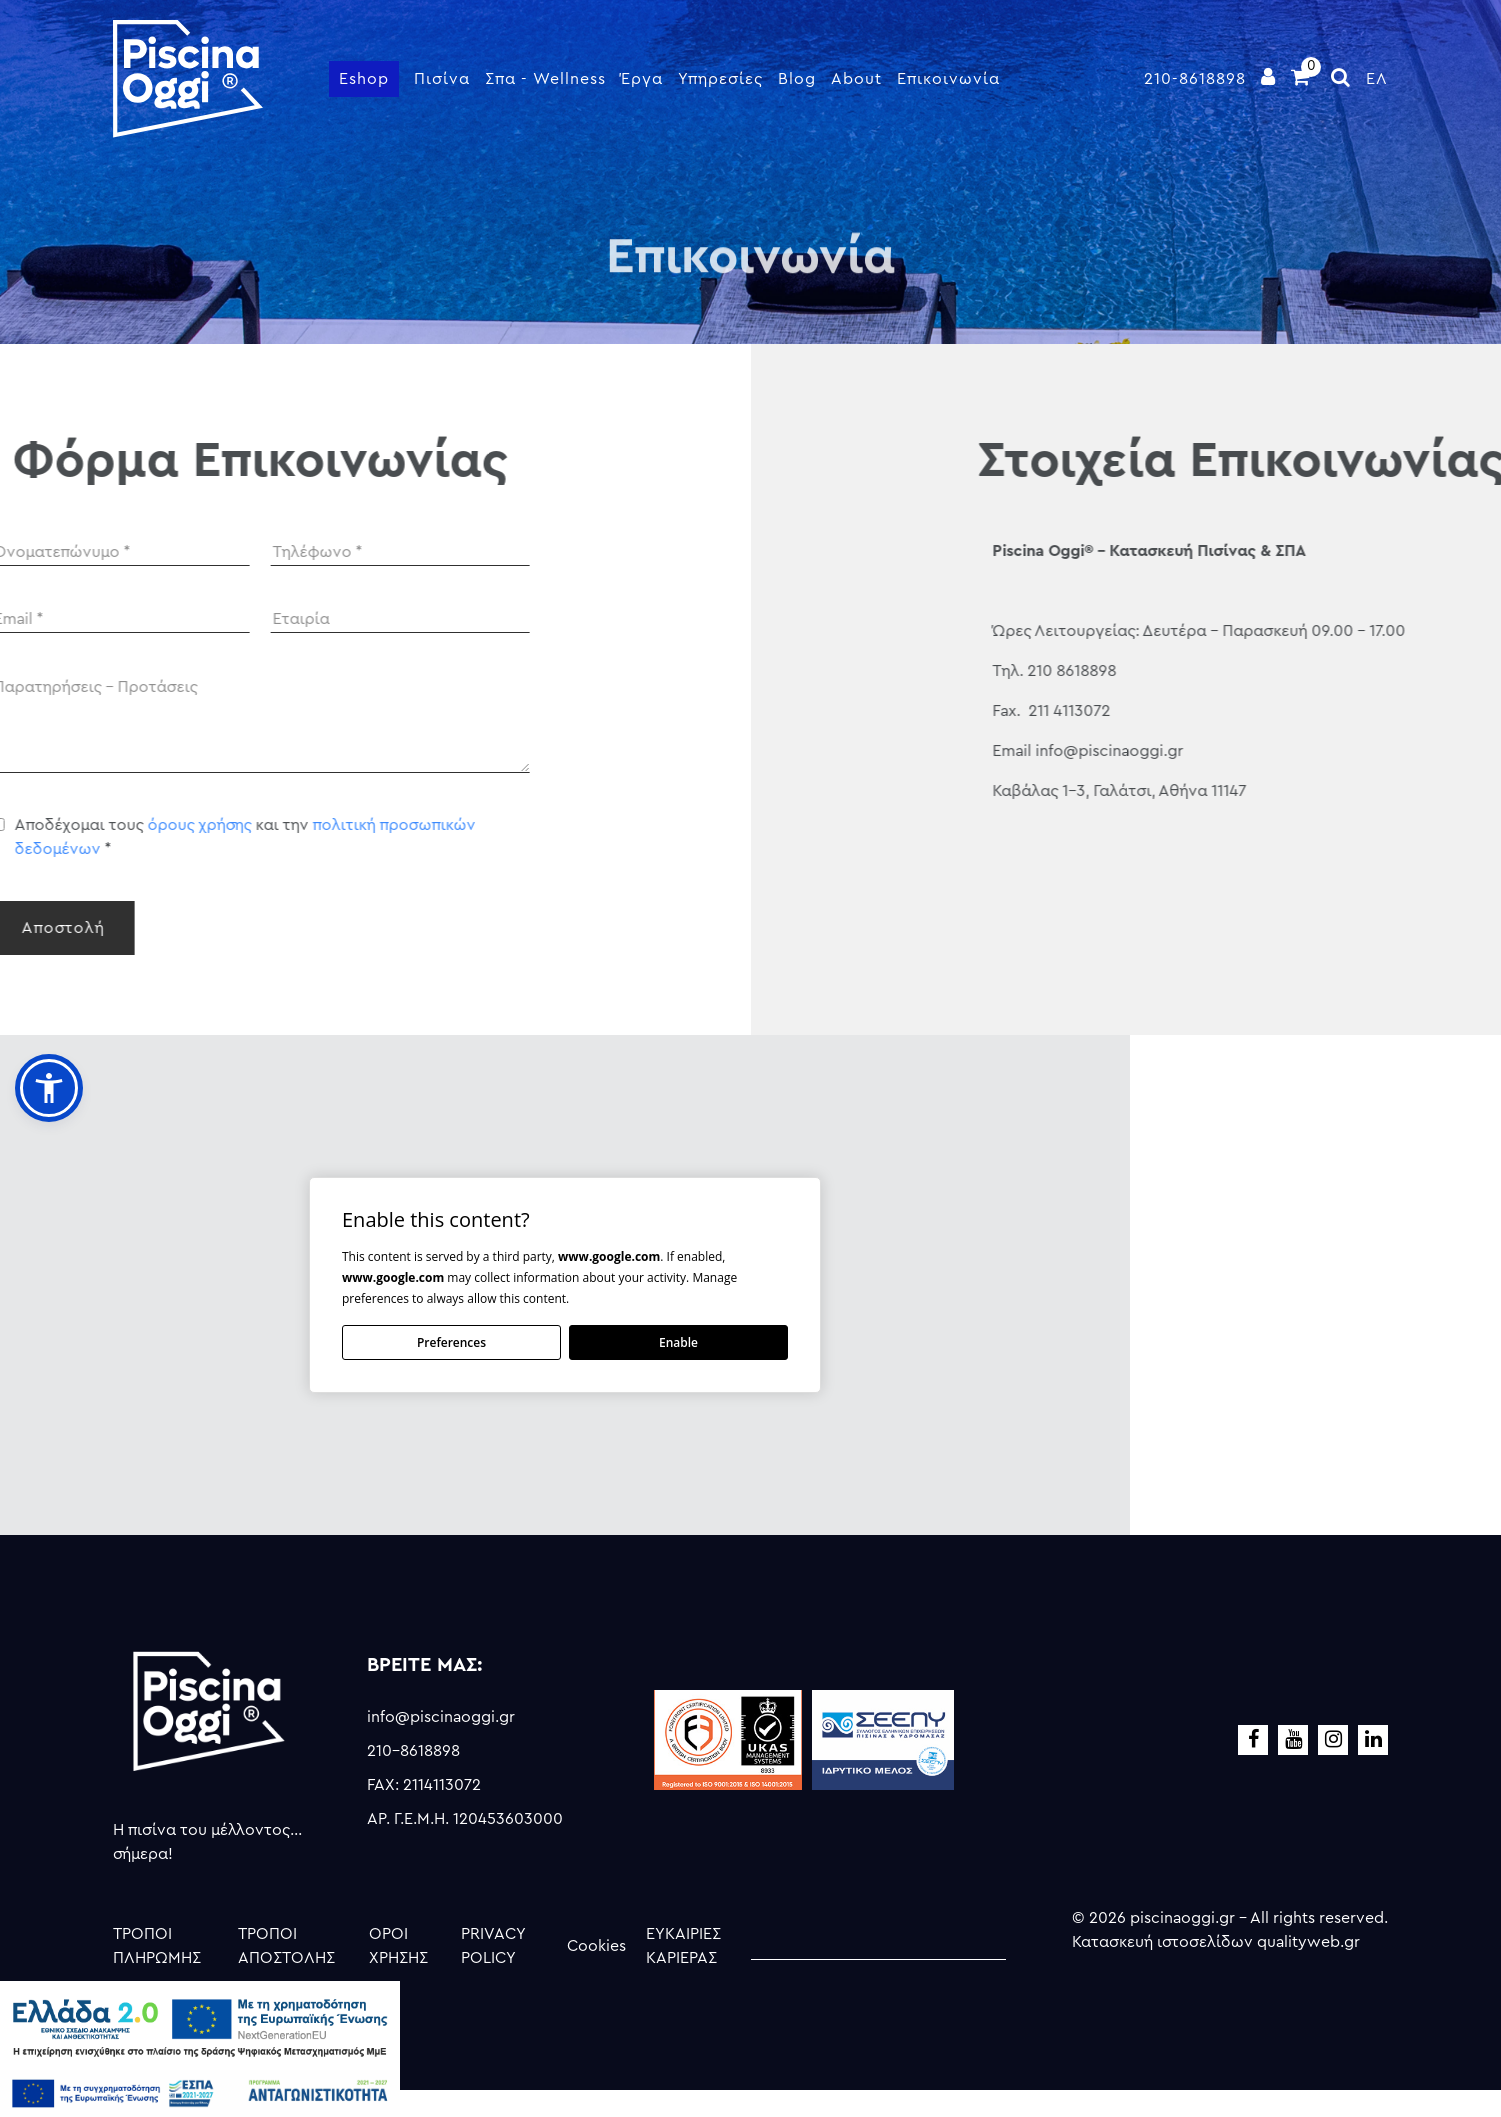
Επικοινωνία (948, 79)
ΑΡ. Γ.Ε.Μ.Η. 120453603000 (465, 1819)
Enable (678, 1342)
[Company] (258, 619)
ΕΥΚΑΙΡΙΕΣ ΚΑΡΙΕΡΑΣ (683, 1946)
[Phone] (258, 552)
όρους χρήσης (57, 825)
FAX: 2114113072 (424, 1785)
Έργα (642, 79)
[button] (49, 1088)
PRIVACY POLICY (493, 1946)
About (856, 79)
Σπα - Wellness (545, 79)
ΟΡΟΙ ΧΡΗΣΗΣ (398, 1946)
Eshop (364, 79)
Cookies (596, 1946)
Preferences (451, 1342)
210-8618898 (1195, 79)
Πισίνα (442, 79)
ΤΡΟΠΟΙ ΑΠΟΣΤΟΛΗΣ (286, 1946)
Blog (797, 79)
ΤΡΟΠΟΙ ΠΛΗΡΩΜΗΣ (157, 1946)
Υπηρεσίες (720, 79)
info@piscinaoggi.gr (441, 1717)
